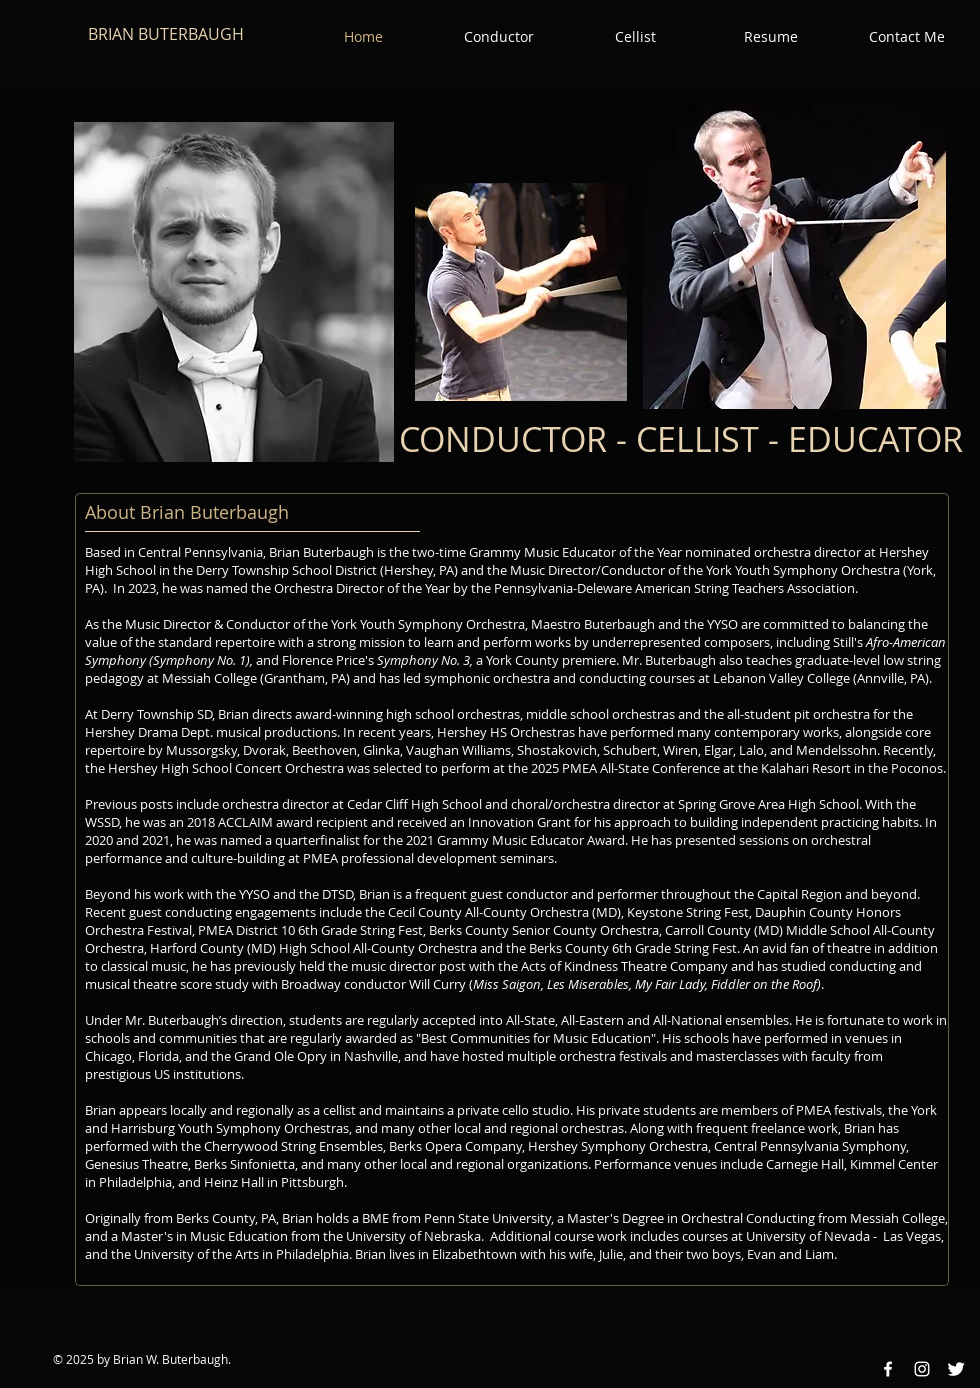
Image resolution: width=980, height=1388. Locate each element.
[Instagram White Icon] (922, 1369)
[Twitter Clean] (956, 1369)
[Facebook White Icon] (888, 1369)
